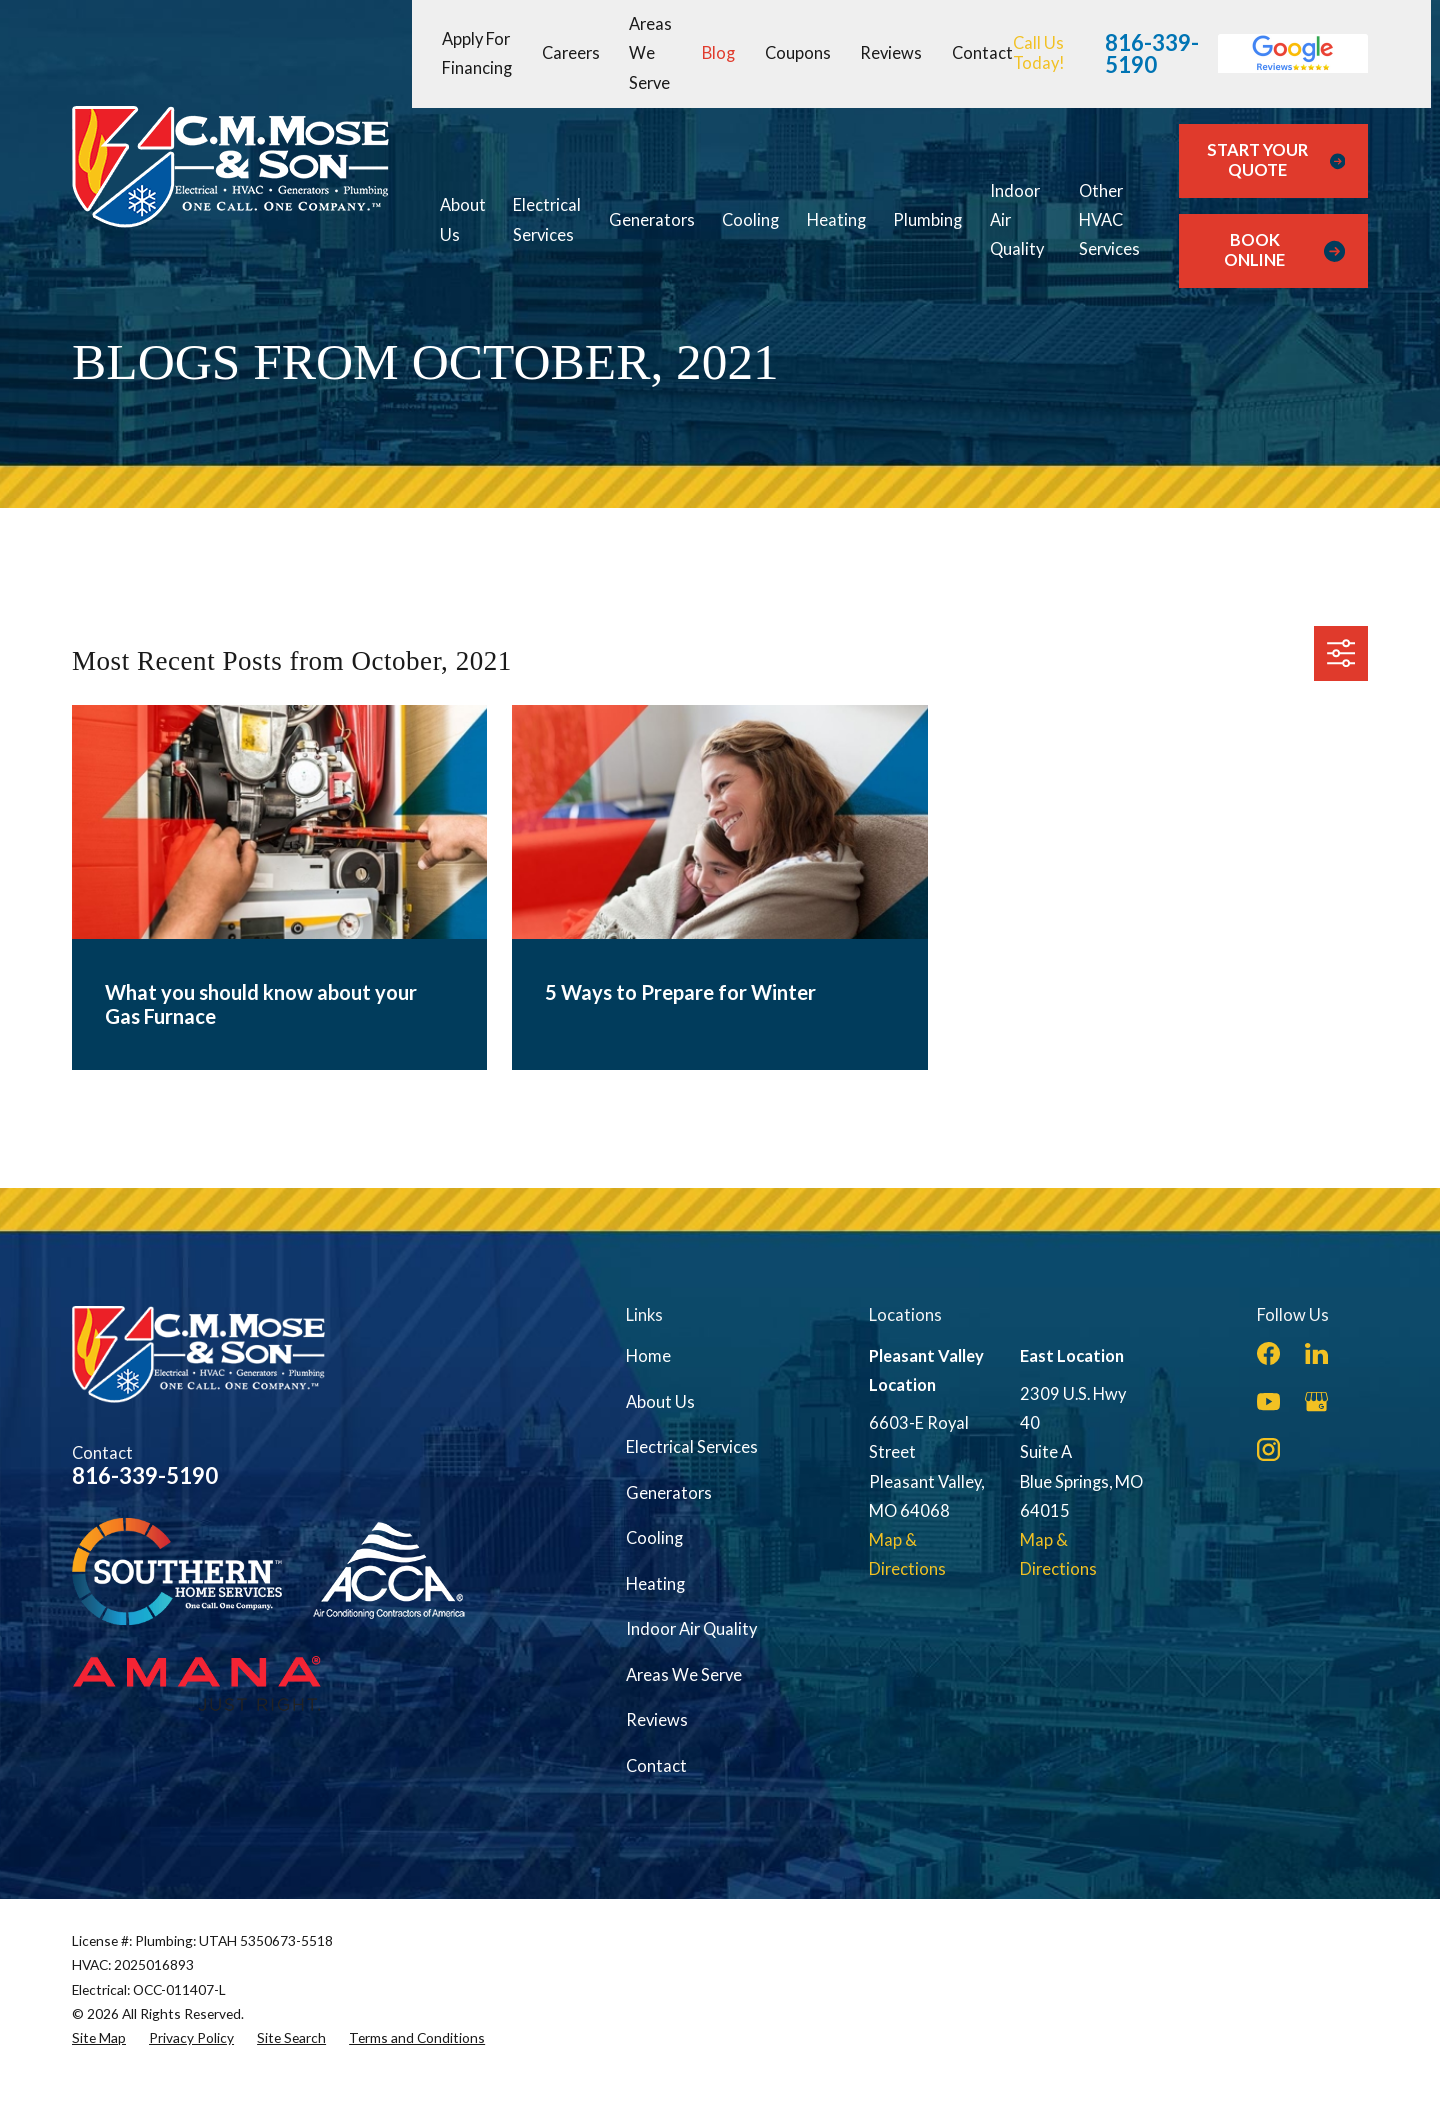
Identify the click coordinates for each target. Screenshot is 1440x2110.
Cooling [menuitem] (750, 220)
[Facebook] (1268, 1353)
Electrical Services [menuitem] (547, 219)
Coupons (798, 53)
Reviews (891, 53)
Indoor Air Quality (691, 1629)
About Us (660, 1402)
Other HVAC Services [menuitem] (1109, 220)
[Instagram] (1268, 1449)
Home (648, 1356)
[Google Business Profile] (1316, 1401)
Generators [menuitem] (652, 220)
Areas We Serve (650, 53)
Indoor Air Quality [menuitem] (1017, 220)
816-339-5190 (1152, 54)
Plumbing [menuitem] (927, 220)
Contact (982, 53)
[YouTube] (1268, 1401)
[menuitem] (99, 2038)
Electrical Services (692, 1447)
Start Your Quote (1276, 160)
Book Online (1284, 250)
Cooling (654, 1538)
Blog (718, 53)
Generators (669, 1493)
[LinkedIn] (1316, 1353)
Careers (571, 53)
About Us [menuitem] (463, 219)
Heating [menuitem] (836, 220)
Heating (655, 1584)
